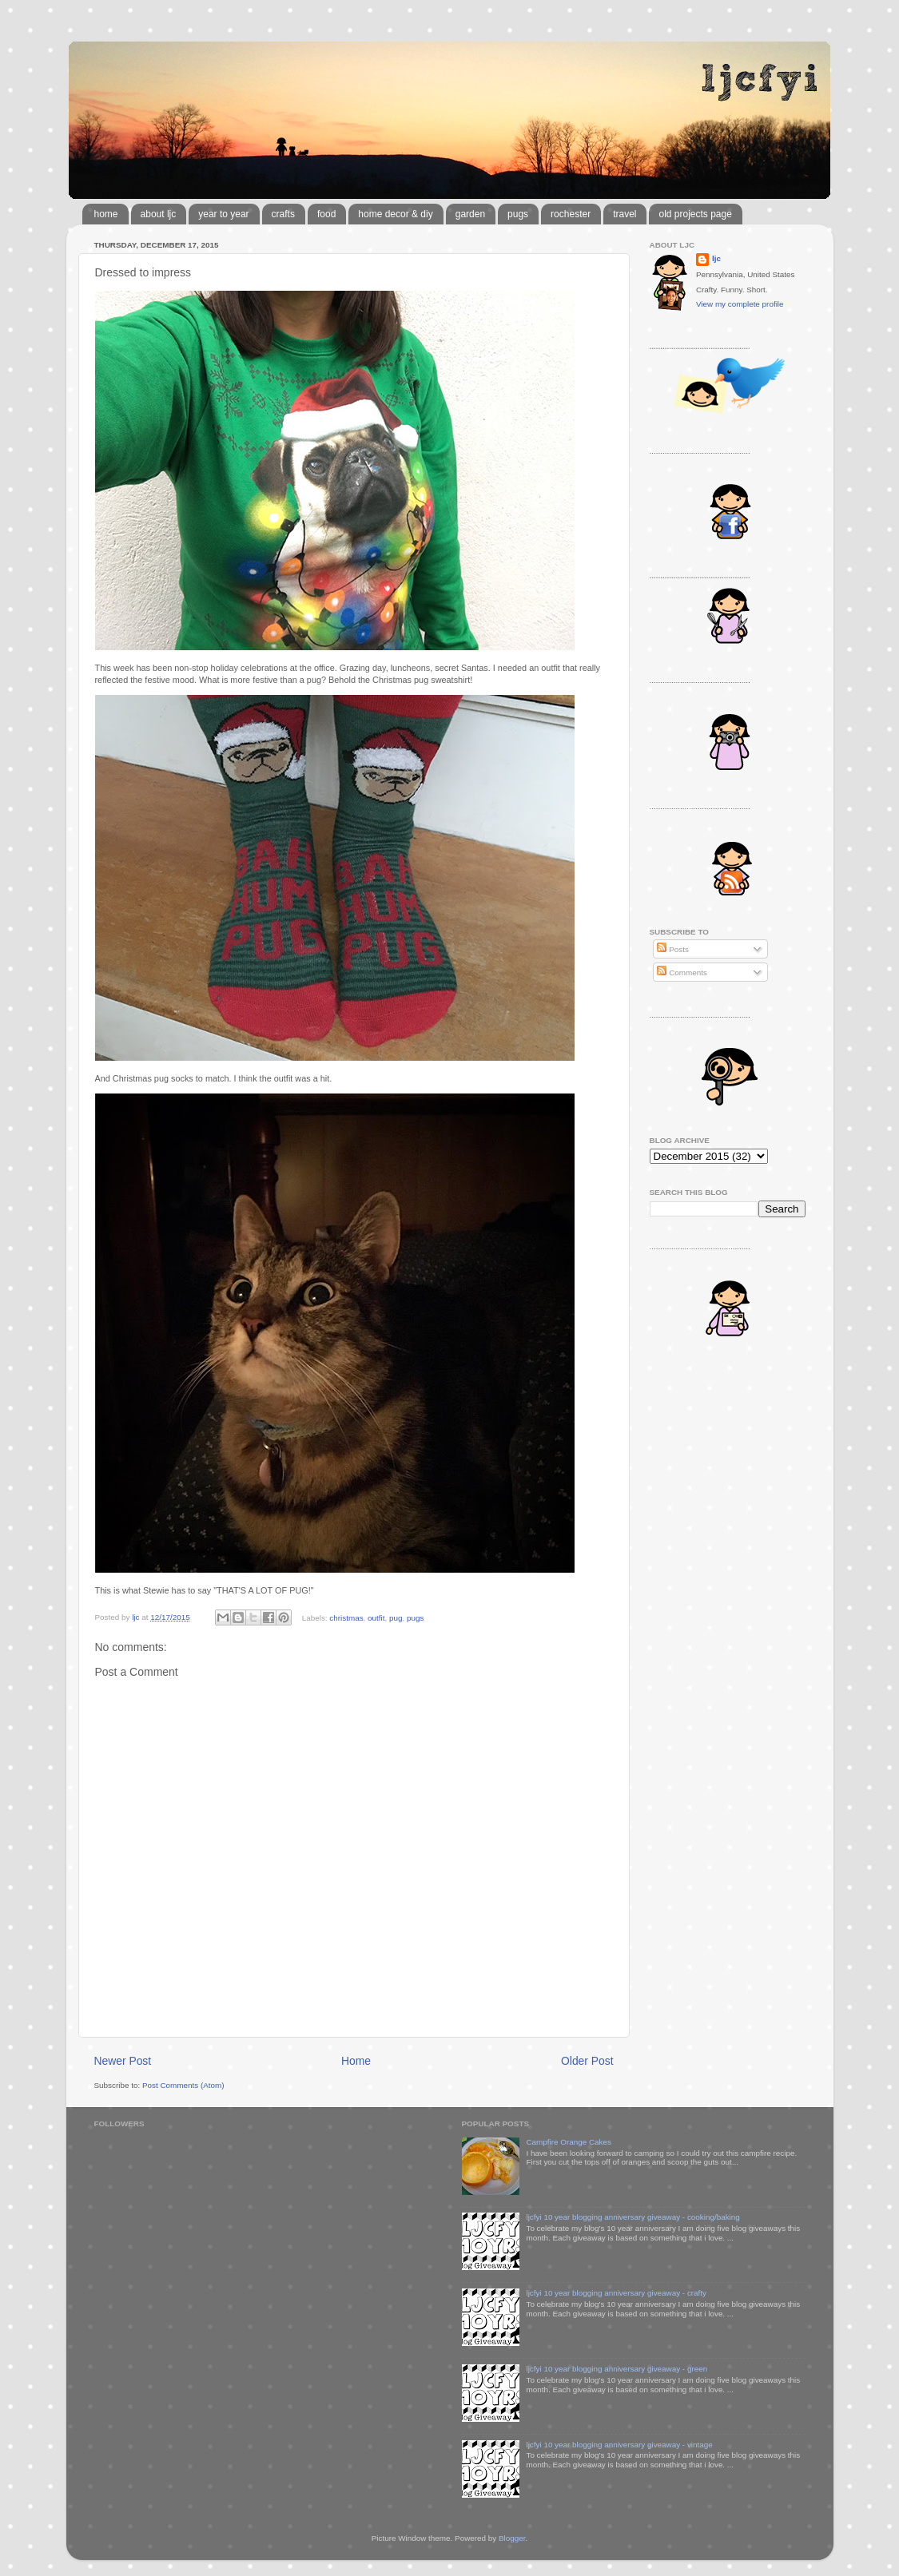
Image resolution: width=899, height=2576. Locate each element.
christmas (346, 1617)
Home (356, 2060)
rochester (571, 214)
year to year (223, 214)
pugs (517, 214)
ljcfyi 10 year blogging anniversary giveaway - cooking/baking (632, 2217)
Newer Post (123, 2060)
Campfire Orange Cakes (568, 2141)
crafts (283, 214)
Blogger (512, 2538)
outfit (376, 1617)
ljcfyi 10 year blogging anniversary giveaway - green (616, 2368)
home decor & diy (395, 214)
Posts (672, 949)
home (106, 214)
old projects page (694, 214)
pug (395, 1617)
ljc (716, 258)
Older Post (587, 2060)
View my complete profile (740, 304)
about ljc (159, 214)
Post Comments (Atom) (183, 2085)
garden (470, 214)
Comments (681, 972)
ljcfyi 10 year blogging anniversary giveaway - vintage (619, 2444)
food (326, 214)
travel (624, 214)
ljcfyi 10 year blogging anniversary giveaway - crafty (616, 2292)
